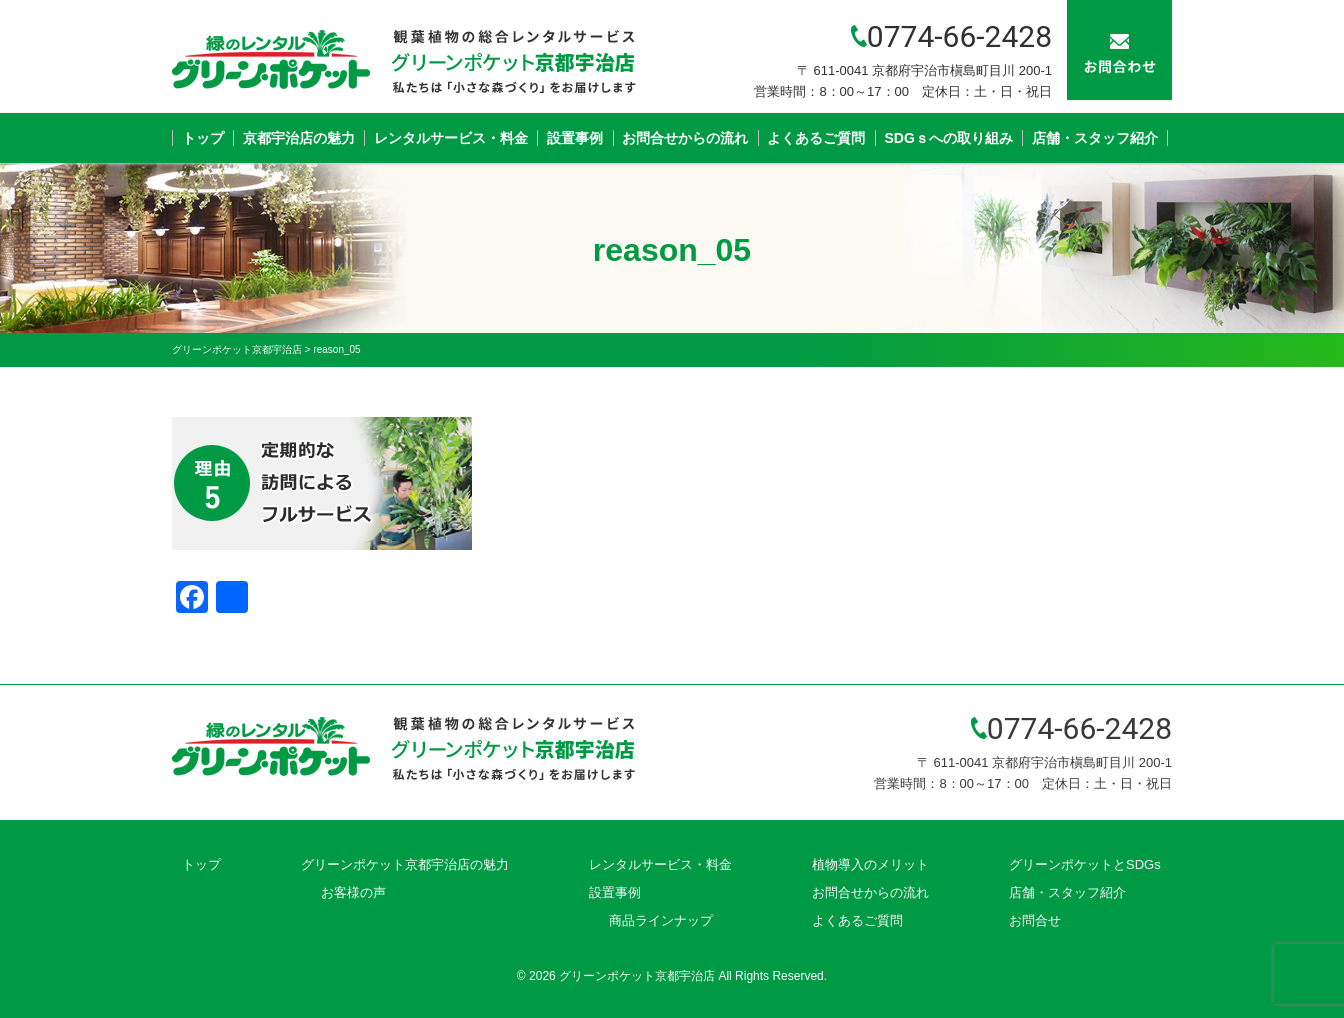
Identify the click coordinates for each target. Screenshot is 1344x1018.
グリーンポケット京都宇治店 (637, 976)
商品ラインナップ (661, 920)
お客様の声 (353, 892)
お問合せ (1035, 920)
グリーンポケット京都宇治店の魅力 (405, 864)
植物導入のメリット (870, 864)
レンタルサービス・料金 (451, 138)
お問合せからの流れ (685, 138)
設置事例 (575, 138)
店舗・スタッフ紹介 (1095, 138)
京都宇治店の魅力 (299, 138)
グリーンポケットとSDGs (1085, 864)
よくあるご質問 (816, 138)
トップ (203, 138)
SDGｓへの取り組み (949, 138)
